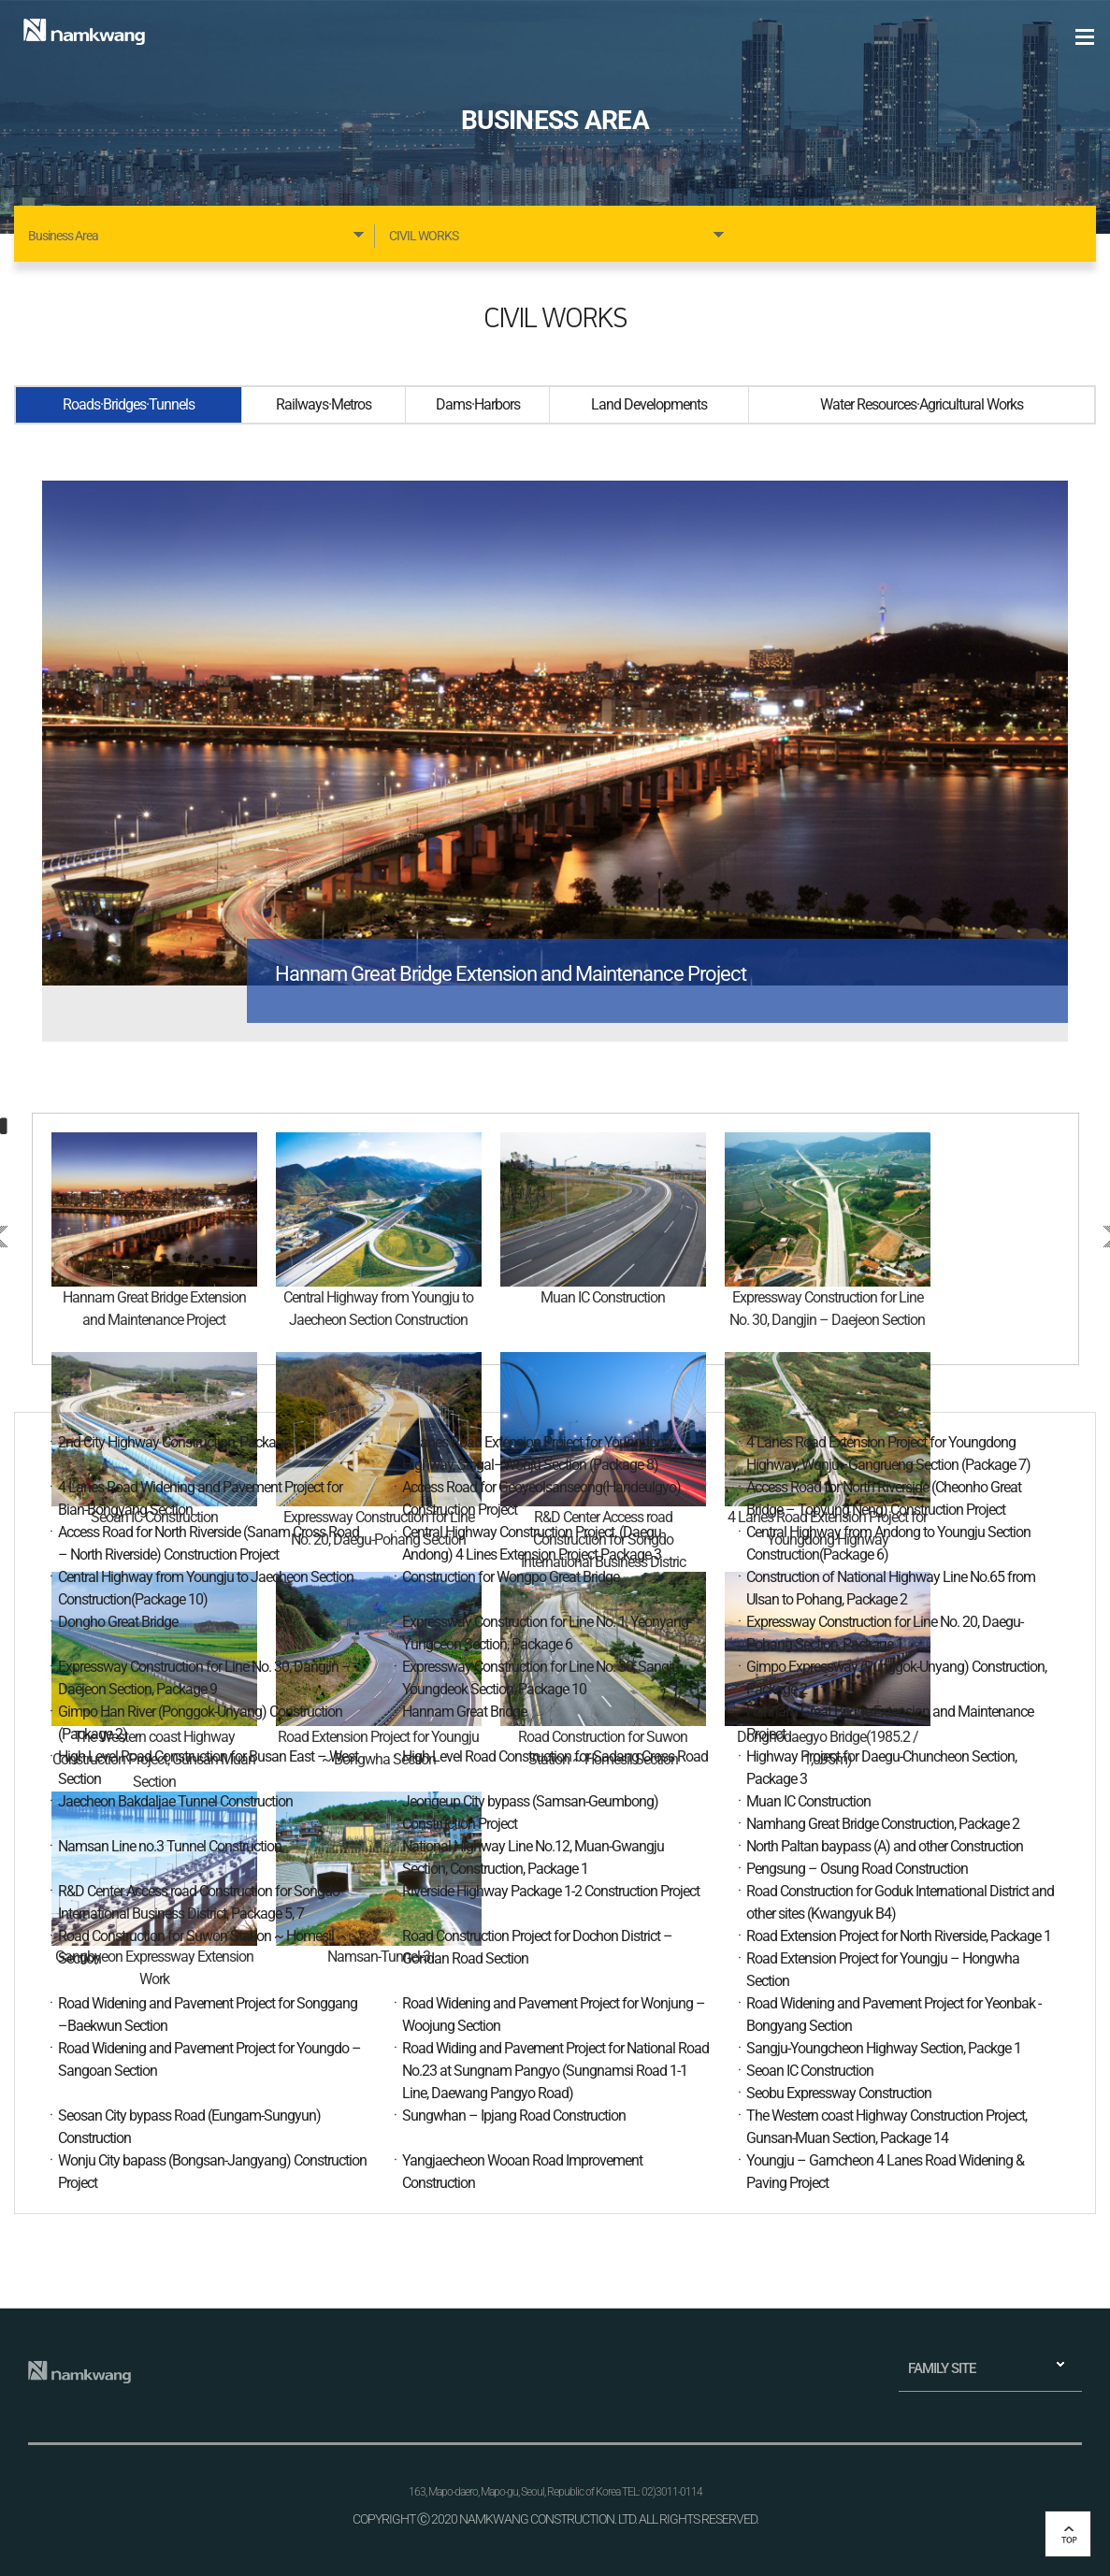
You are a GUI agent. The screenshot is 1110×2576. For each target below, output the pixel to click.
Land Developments (649, 404)
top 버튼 (1068, 2534)
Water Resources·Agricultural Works (921, 404)
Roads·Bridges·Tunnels (129, 404)
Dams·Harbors (478, 404)
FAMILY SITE (941, 2368)
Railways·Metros (323, 404)
